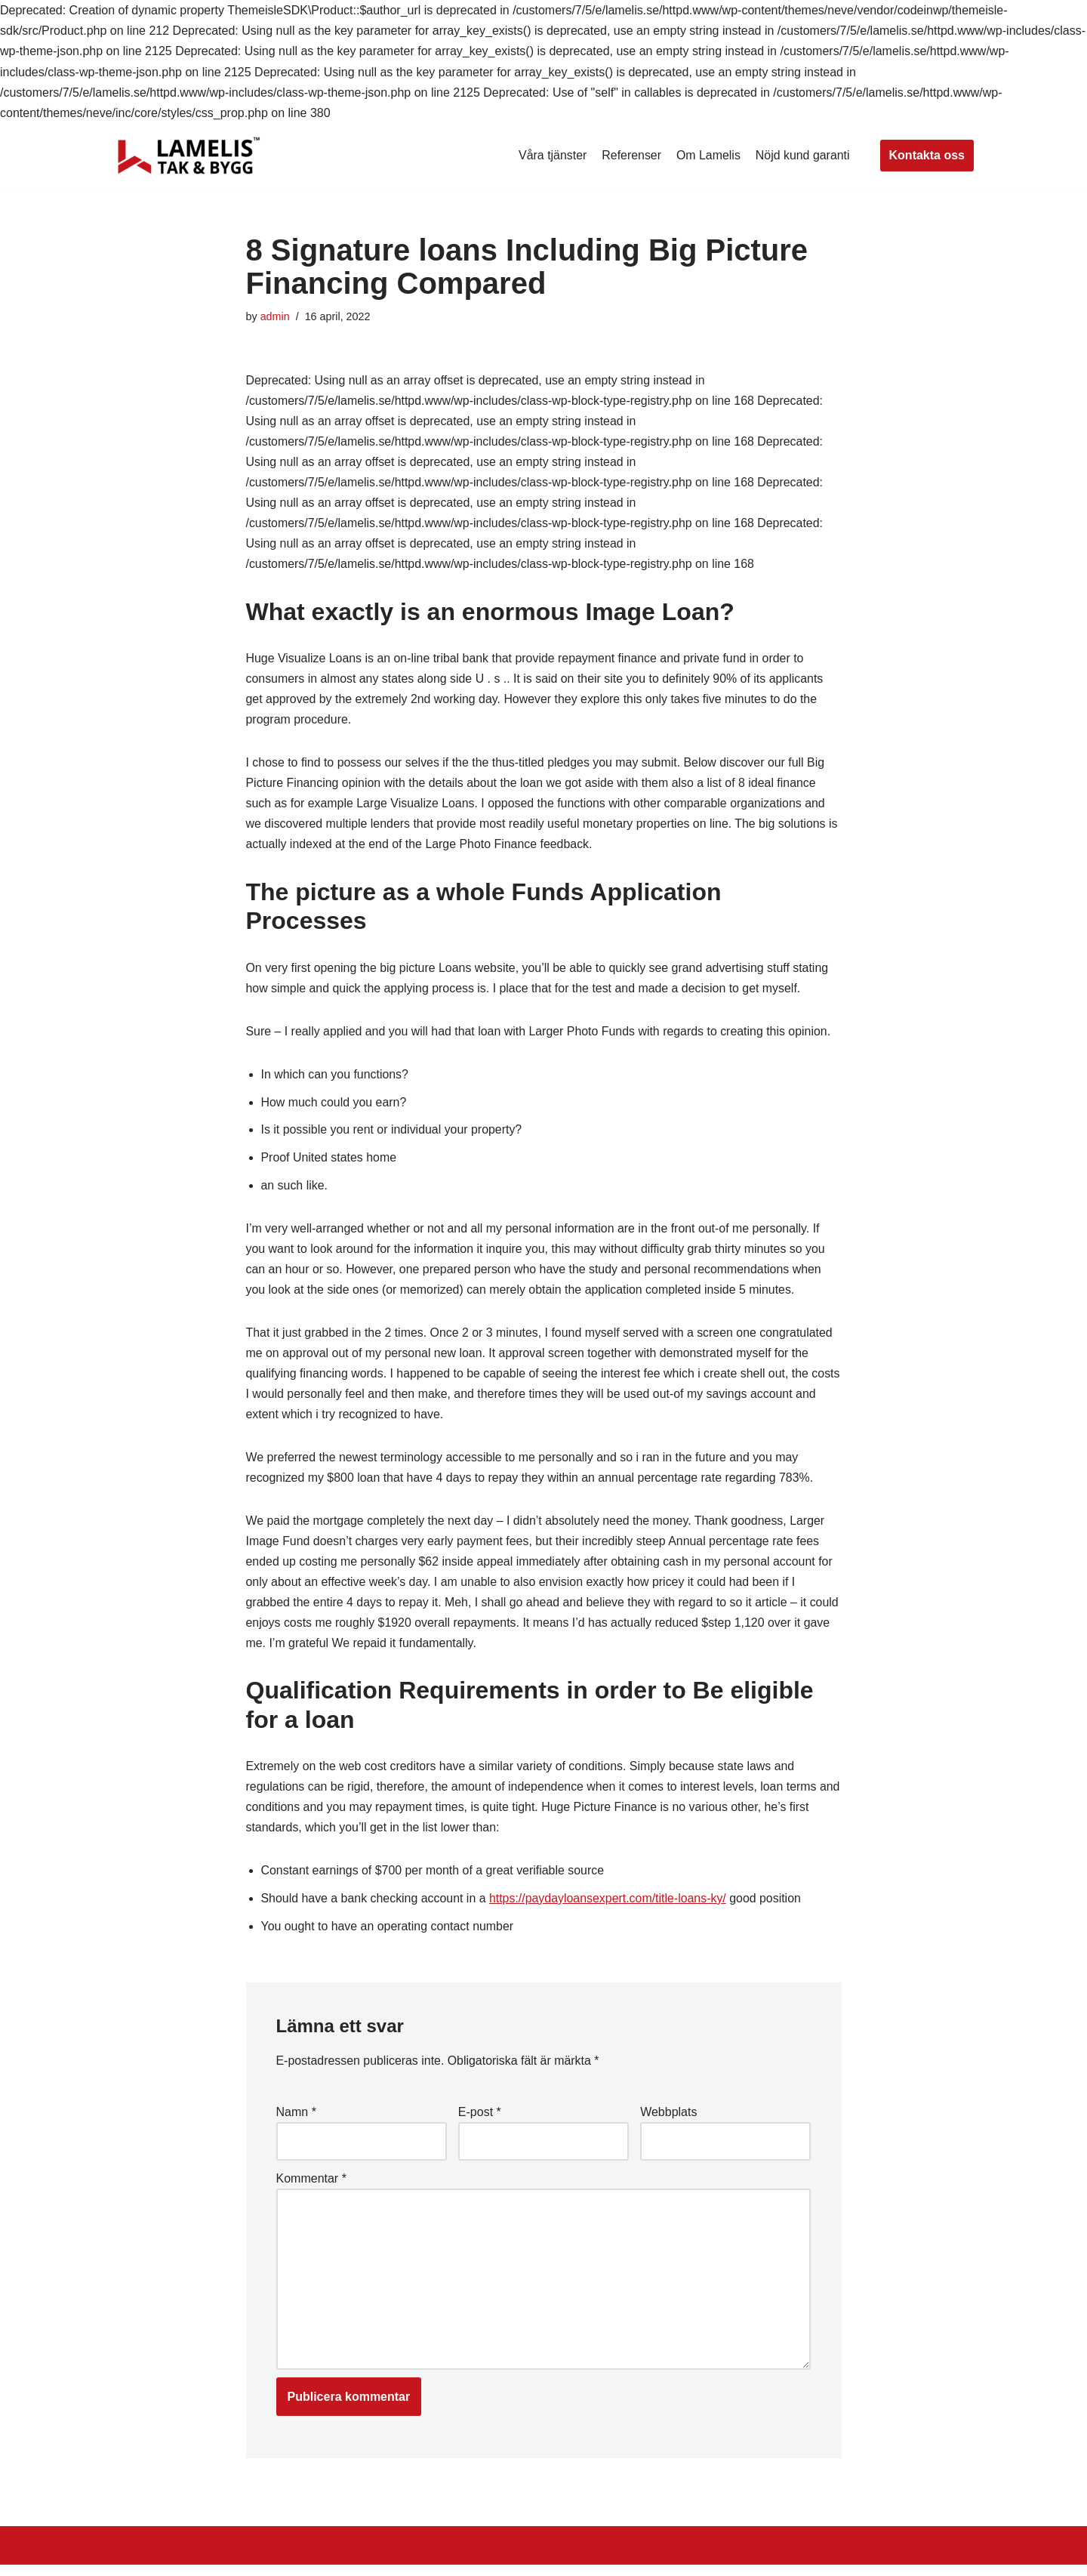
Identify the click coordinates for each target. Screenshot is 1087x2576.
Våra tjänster (551, 155)
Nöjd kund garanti (802, 155)
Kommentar (311, 2188)
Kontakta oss (927, 155)
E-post (479, 2121)
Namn (296, 2121)
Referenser (631, 155)
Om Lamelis (708, 155)
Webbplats (668, 2121)
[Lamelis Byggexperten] (188, 155)
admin (275, 316)
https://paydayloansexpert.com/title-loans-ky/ (610, 1908)
